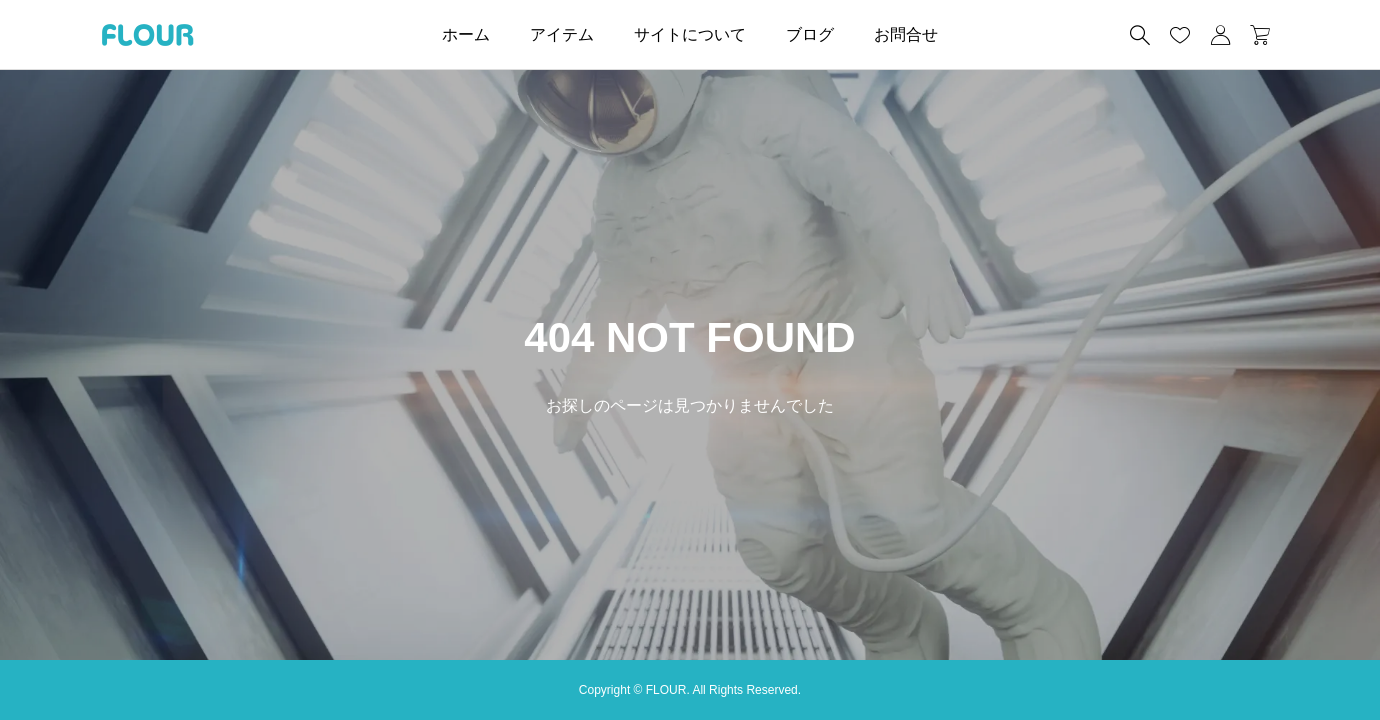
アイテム (562, 34)
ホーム (466, 34)
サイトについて (690, 34)
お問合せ (906, 34)
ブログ (810, 34)
